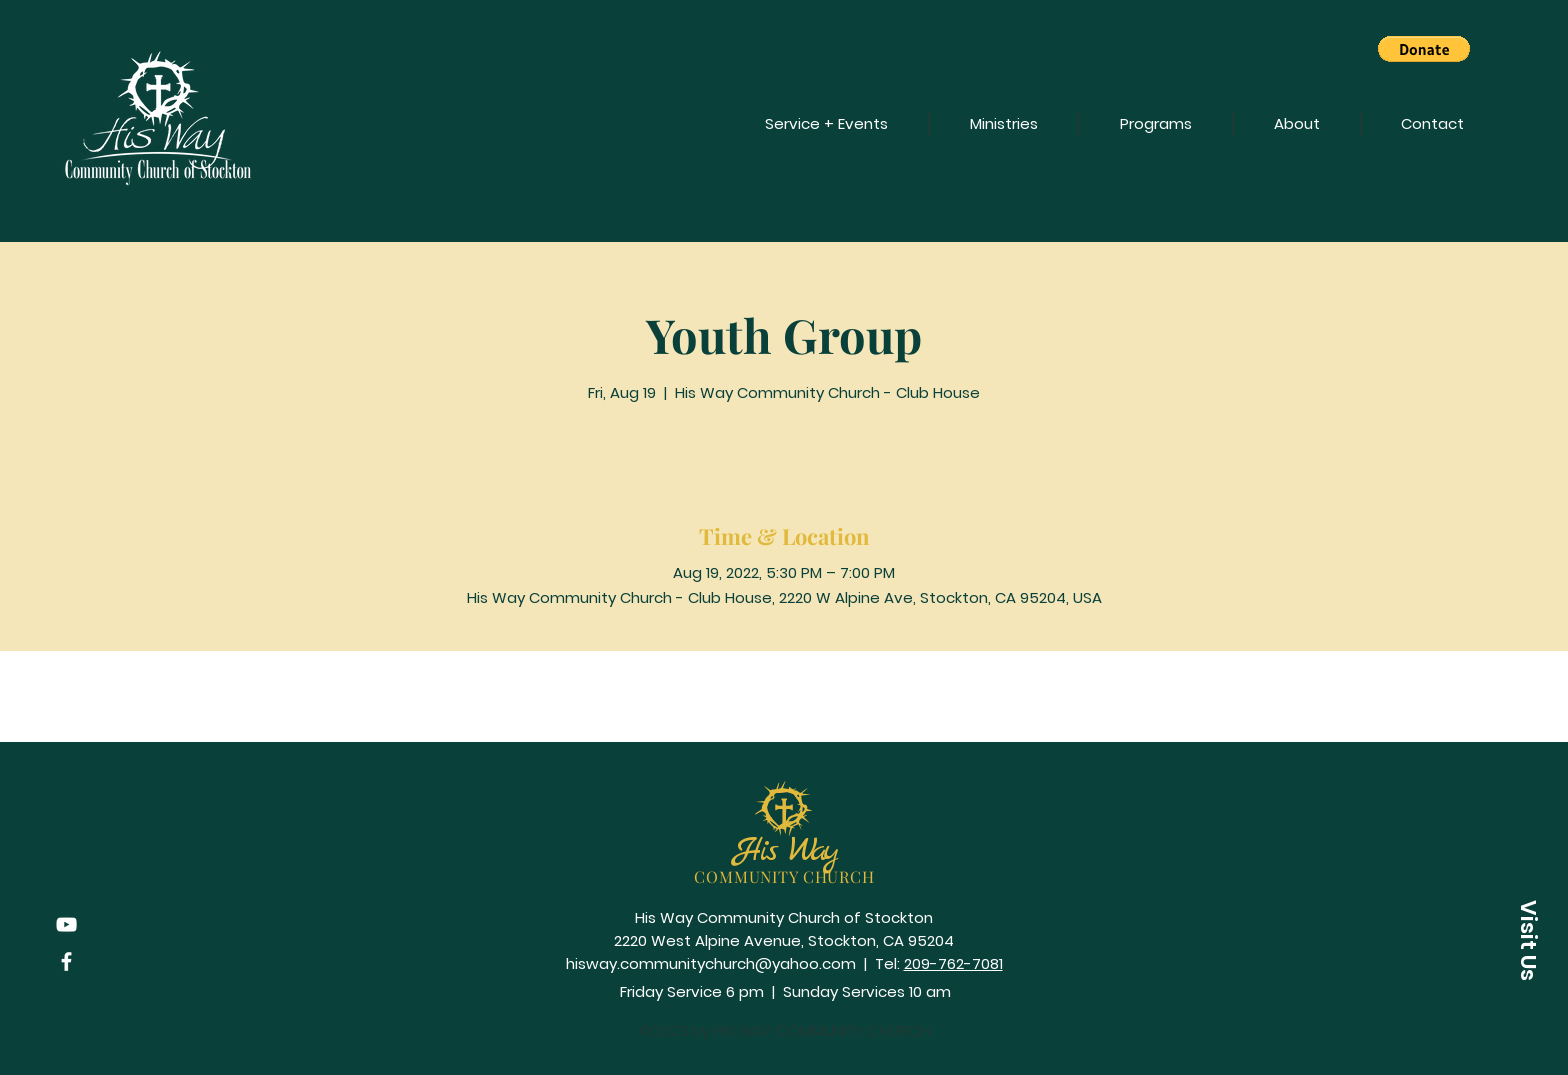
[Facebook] (66, 961)
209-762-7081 (953, 963)
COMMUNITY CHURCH (784, 876)
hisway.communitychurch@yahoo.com (711, 963)
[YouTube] (66, 924)
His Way (785, 851)
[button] (1424, 49)
